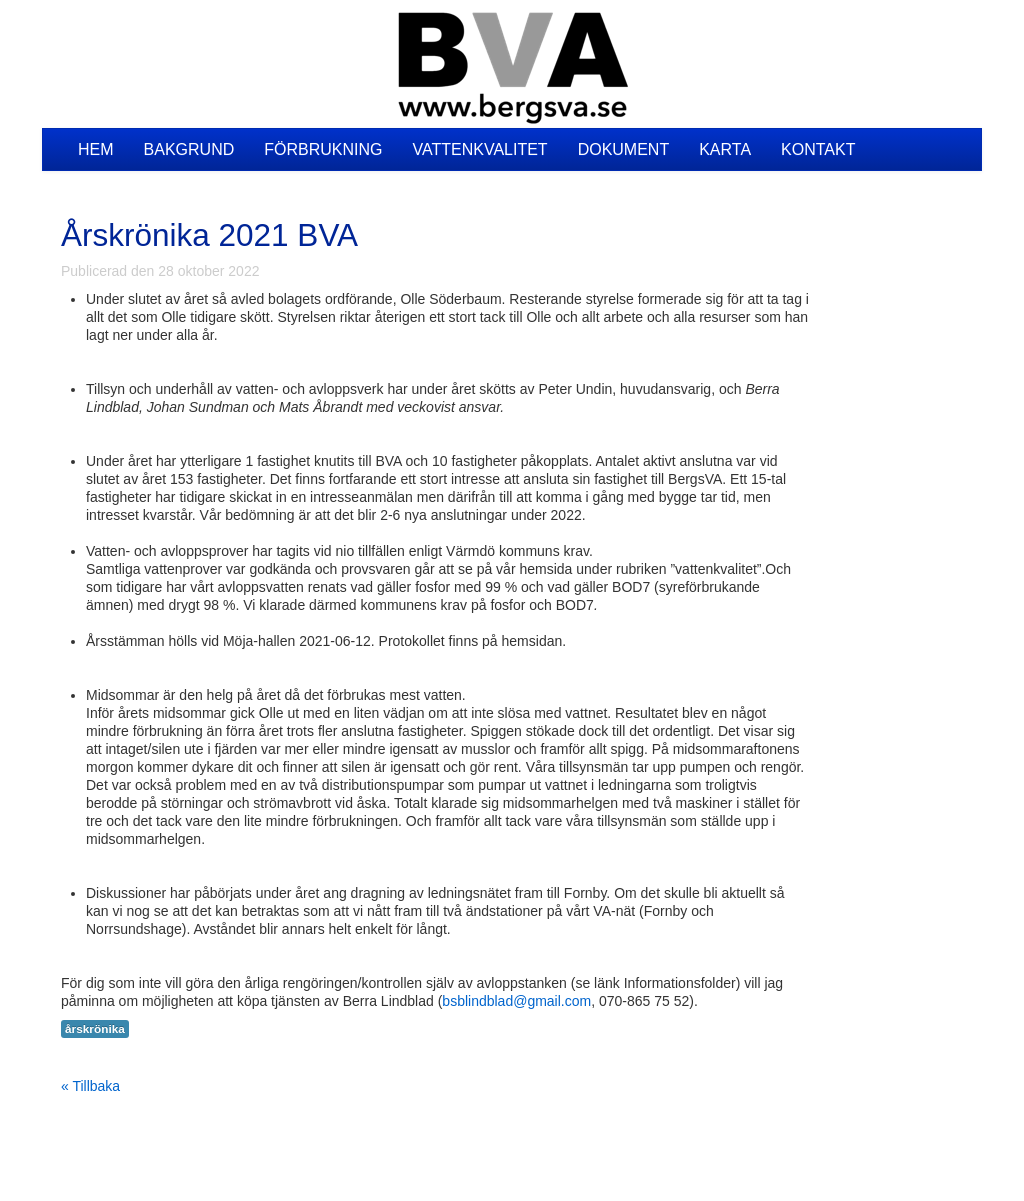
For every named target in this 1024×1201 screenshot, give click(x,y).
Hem (96, 149)
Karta (725, 149)
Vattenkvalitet (479, 149)
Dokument (624, 149)
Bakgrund (189, 149)
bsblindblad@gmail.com (516, 1001)
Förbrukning (323, 149)
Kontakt (818, 149)
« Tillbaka (90, 1086)
